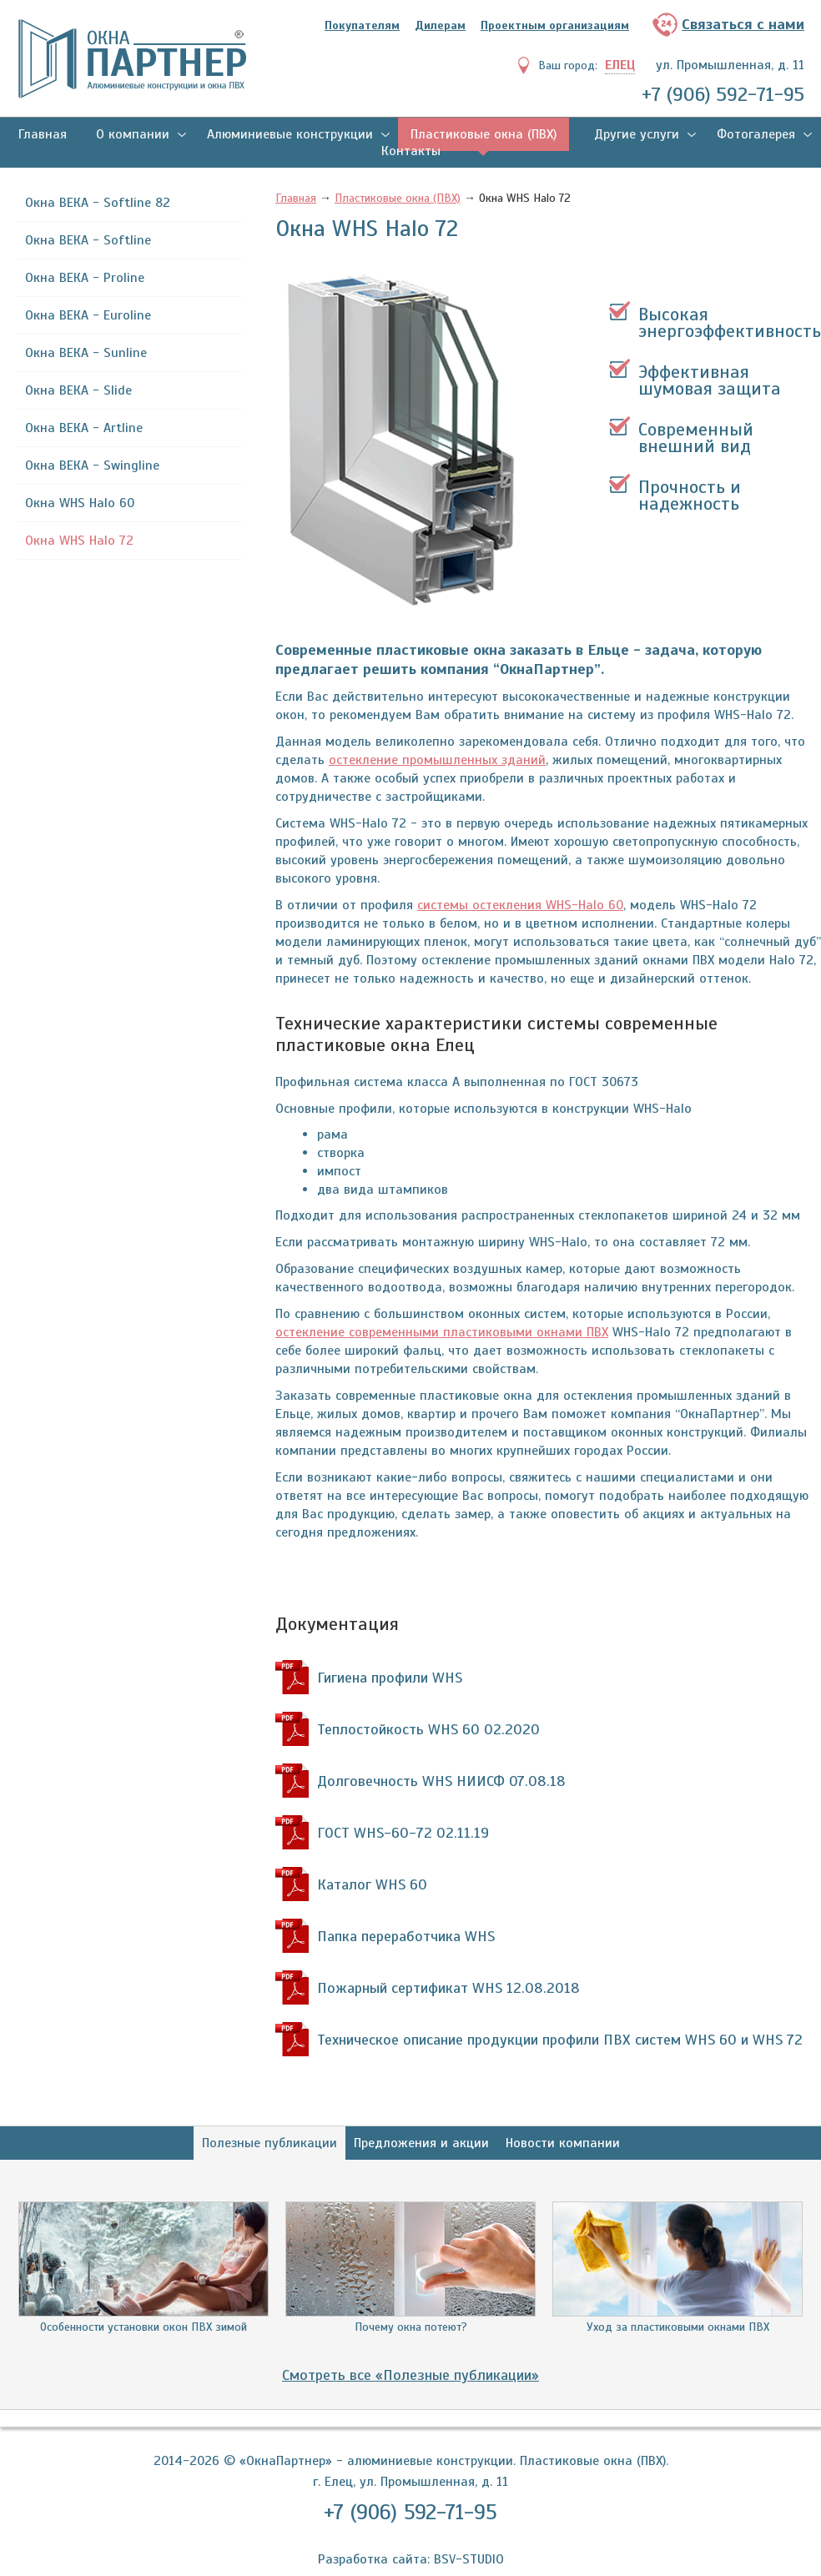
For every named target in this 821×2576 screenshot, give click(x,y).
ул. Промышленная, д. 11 (730, 65)
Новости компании (563, 2143)
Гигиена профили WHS (389, 1677)
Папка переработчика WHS (406, 1936)
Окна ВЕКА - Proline (84, 277)
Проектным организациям (555, 25)
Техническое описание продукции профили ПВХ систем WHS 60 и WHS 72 (560, 2039)
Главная (42, 134)
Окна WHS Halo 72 (79, 540)
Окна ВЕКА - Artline (84, 428)
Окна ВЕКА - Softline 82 (97, 202)
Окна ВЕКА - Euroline (88, 315)
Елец (620, 65)
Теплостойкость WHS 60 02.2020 (428, 1729)
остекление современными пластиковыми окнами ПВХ (441, 1332)
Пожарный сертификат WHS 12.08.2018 (448, 1988)
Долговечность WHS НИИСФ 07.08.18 (441, 1781)
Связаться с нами (743, 24)
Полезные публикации (269, 2143)
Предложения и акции (421, 2143)
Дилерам (440, 25)
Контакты (411, 151)
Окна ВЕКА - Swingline (92, 465)
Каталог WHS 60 (372, 1884)
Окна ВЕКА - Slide (78, 390)
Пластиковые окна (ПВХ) (483, 134)
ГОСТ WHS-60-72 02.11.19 (403, 1833)
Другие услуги (636, 134)
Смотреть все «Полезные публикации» (410, 2375)
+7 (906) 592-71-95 (723, 94)
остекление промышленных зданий (437, 760)
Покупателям (362, 25)
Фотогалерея (756, 134)
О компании (132, 134)
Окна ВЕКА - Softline (88, 240)
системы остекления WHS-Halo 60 (520, 905)
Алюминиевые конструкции (290, 134)
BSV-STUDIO (469, 2559)
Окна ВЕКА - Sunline (86, 353)
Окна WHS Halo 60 (79, 503)
